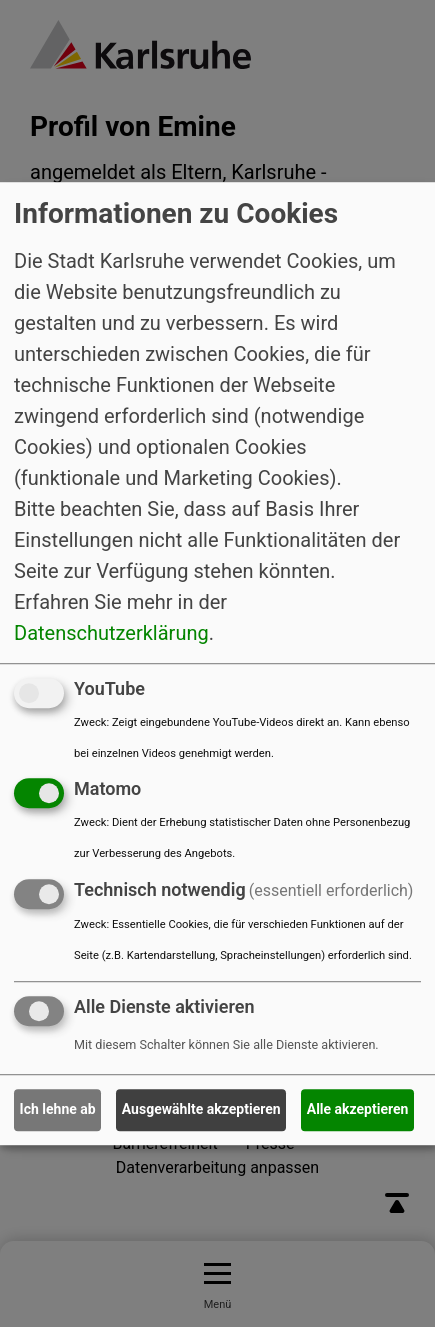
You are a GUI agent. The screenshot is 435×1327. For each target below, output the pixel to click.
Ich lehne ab (58, 1110)
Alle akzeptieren (358, 1110)
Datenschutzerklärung (111, 633)
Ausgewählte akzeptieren (201, 1110)
